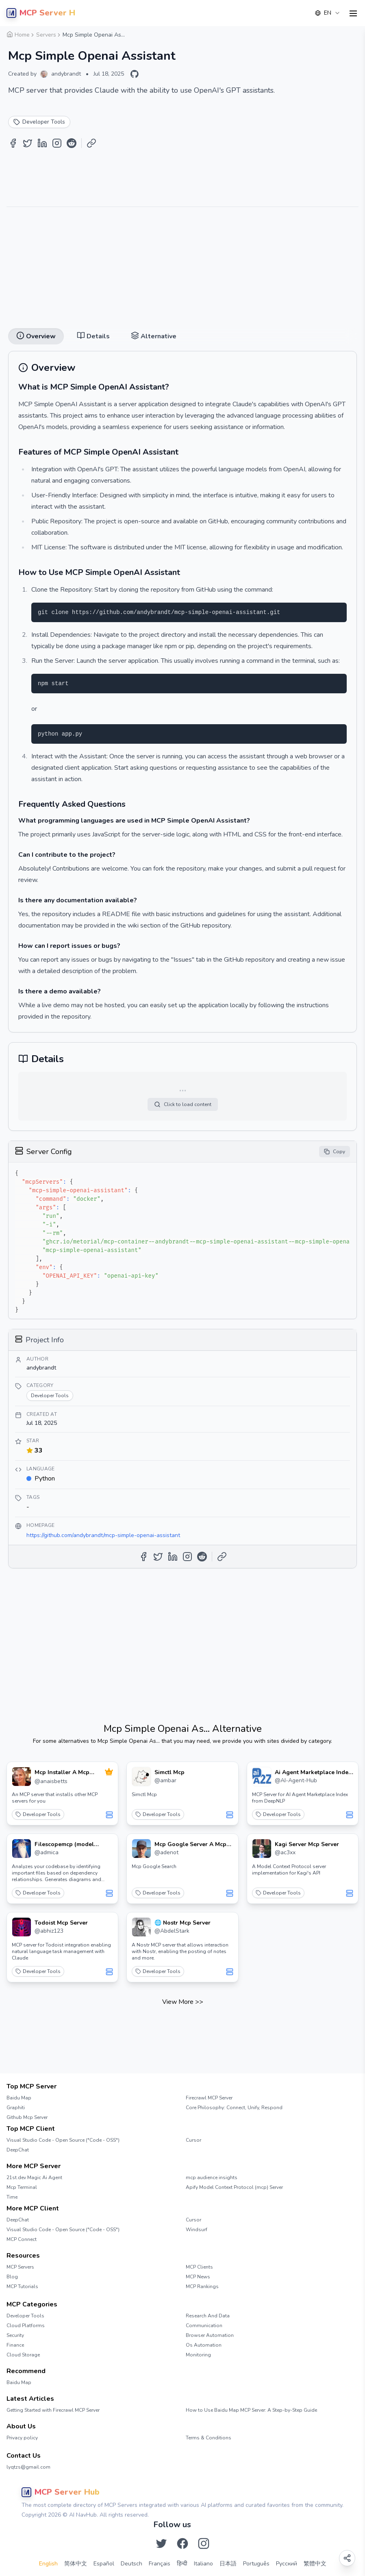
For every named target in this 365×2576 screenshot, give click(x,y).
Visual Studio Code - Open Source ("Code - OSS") (63, 2140)
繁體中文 (315, 2563)
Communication (204, 2325)
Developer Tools (38, 1814)
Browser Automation (210, 2335)
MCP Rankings (202, 2286)
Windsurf (196, 2229)
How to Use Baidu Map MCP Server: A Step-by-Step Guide (251, 2410)
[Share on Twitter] (28, 143)
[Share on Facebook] (13, 143)
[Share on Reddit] (71, 143)
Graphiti (16, 2107)
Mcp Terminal (22, 2187)
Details (93, 336)
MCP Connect (22, 2239)
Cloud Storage (23, 2355)
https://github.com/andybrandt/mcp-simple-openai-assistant (103, 1535)
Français (159, 2563)
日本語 (228, 2563)
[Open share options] (347, 2558)
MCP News (198, 2276)
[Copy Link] (91, 143)
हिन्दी (182, 2563)
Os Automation (204, 2345)
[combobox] (327, 13)
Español (103, 2563)
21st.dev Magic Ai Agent (34, 2177)
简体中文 (75, 2563)
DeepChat (18, 2150)
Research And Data (208, 2316)
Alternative (153, 336)
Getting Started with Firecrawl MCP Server (53, 2410)
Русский (286, 2563)
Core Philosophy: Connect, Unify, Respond (234, 2107)
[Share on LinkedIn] (42, 143)
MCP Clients (199, 2267)
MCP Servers (20, 2267)
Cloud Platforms (26, 2325)
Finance (15, 2345)
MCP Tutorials (22, 2286)
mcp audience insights (211, 2177)
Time (12, 2197)
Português (256, 2563)
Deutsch (131, 2563)
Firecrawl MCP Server (209, 2098)
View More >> (182, 2002)
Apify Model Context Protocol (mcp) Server (234, 2187)
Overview (36, 336)
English (48, 2563)
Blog (12, 2276)
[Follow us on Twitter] (161, 2543)
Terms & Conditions (208, 2437)
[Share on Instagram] (57, 143)
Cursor (193, 2140)
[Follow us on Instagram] (204, 2543)
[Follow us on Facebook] (182, 2543)
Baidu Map (19, 2098)
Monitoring (198, 2355)
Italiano (203, 2563)
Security (15, 2335)
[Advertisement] (182, 264)
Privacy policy (22, 2437)
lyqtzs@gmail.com (28, 2467)
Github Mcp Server (27, 2117)
